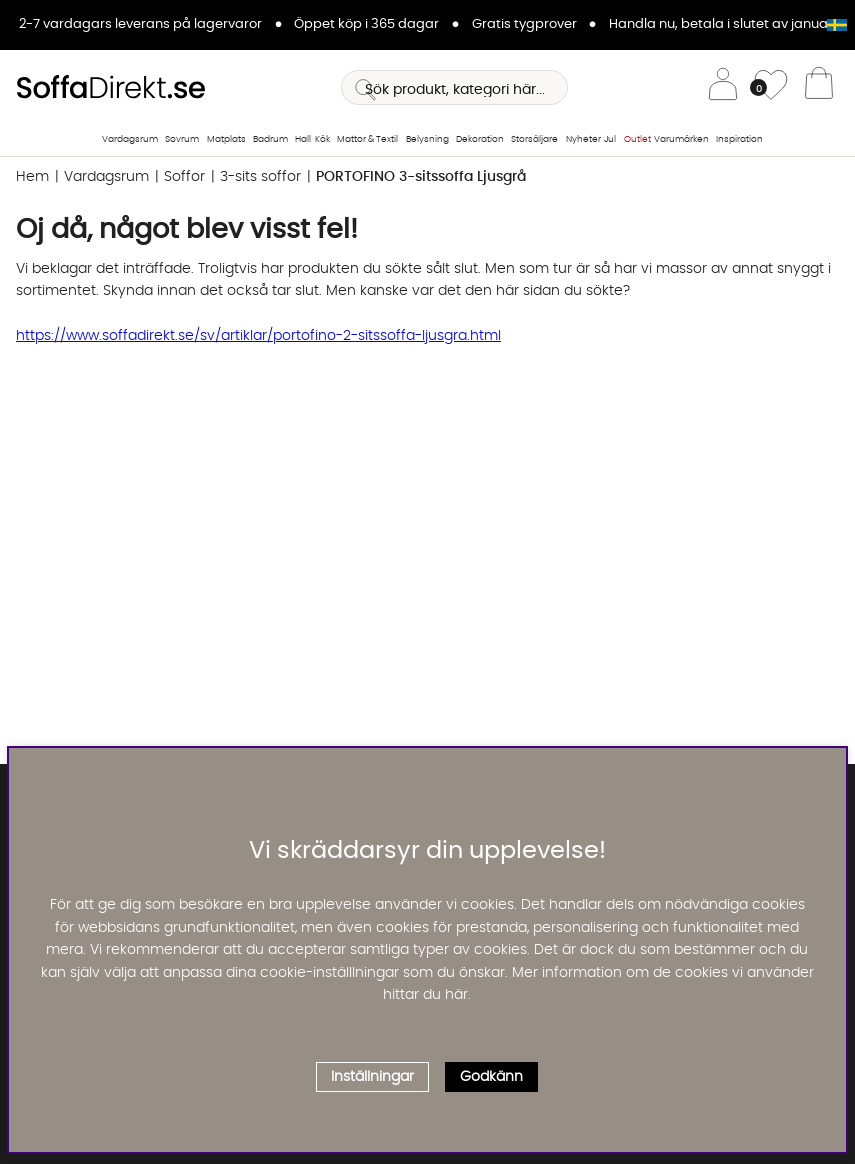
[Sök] (455, 87)
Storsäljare (534, 139)
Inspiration (739, 139)
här (456, 995)
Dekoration (480, 139)
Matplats (226, 139)
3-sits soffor (260, 177)
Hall (303, 139)
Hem (32, 177)
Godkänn (491, 1077)
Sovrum (182, 139)
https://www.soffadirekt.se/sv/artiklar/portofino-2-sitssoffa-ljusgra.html (258, 336)
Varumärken (681, 139)
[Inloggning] (723, 87)
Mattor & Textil (367, 139)
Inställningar (372, 1077)
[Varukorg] (819, 88)
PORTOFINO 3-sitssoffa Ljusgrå (421, 177)
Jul (610, 139)
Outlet (637, 139)
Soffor (184, 177)
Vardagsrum (130, 139)
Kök (322, 139)
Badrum (270, 139)
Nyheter (583, 139)
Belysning (427, 139)
